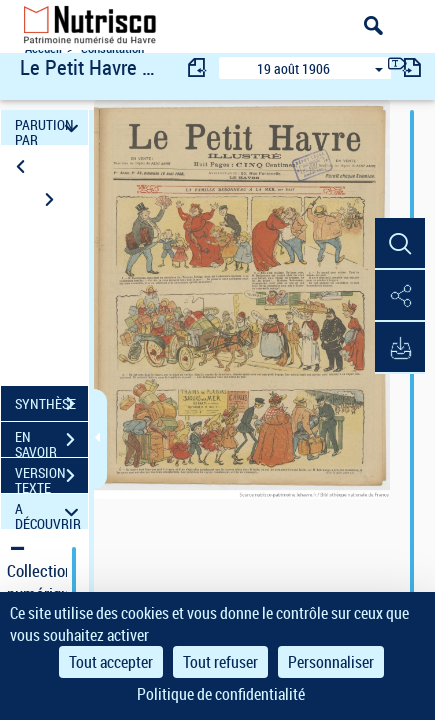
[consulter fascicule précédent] (198, 67)
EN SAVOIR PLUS (51, 442)
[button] (400, 244)
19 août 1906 (293, 68)
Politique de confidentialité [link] (221, 694)
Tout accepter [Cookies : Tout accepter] (111, 662)
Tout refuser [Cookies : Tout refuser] (220, 662)
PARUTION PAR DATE (49, 127)
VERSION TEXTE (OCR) (51, 478)
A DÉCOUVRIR (49, 511)
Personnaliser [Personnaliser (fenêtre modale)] (331, 662)
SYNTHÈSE (51, 404)
